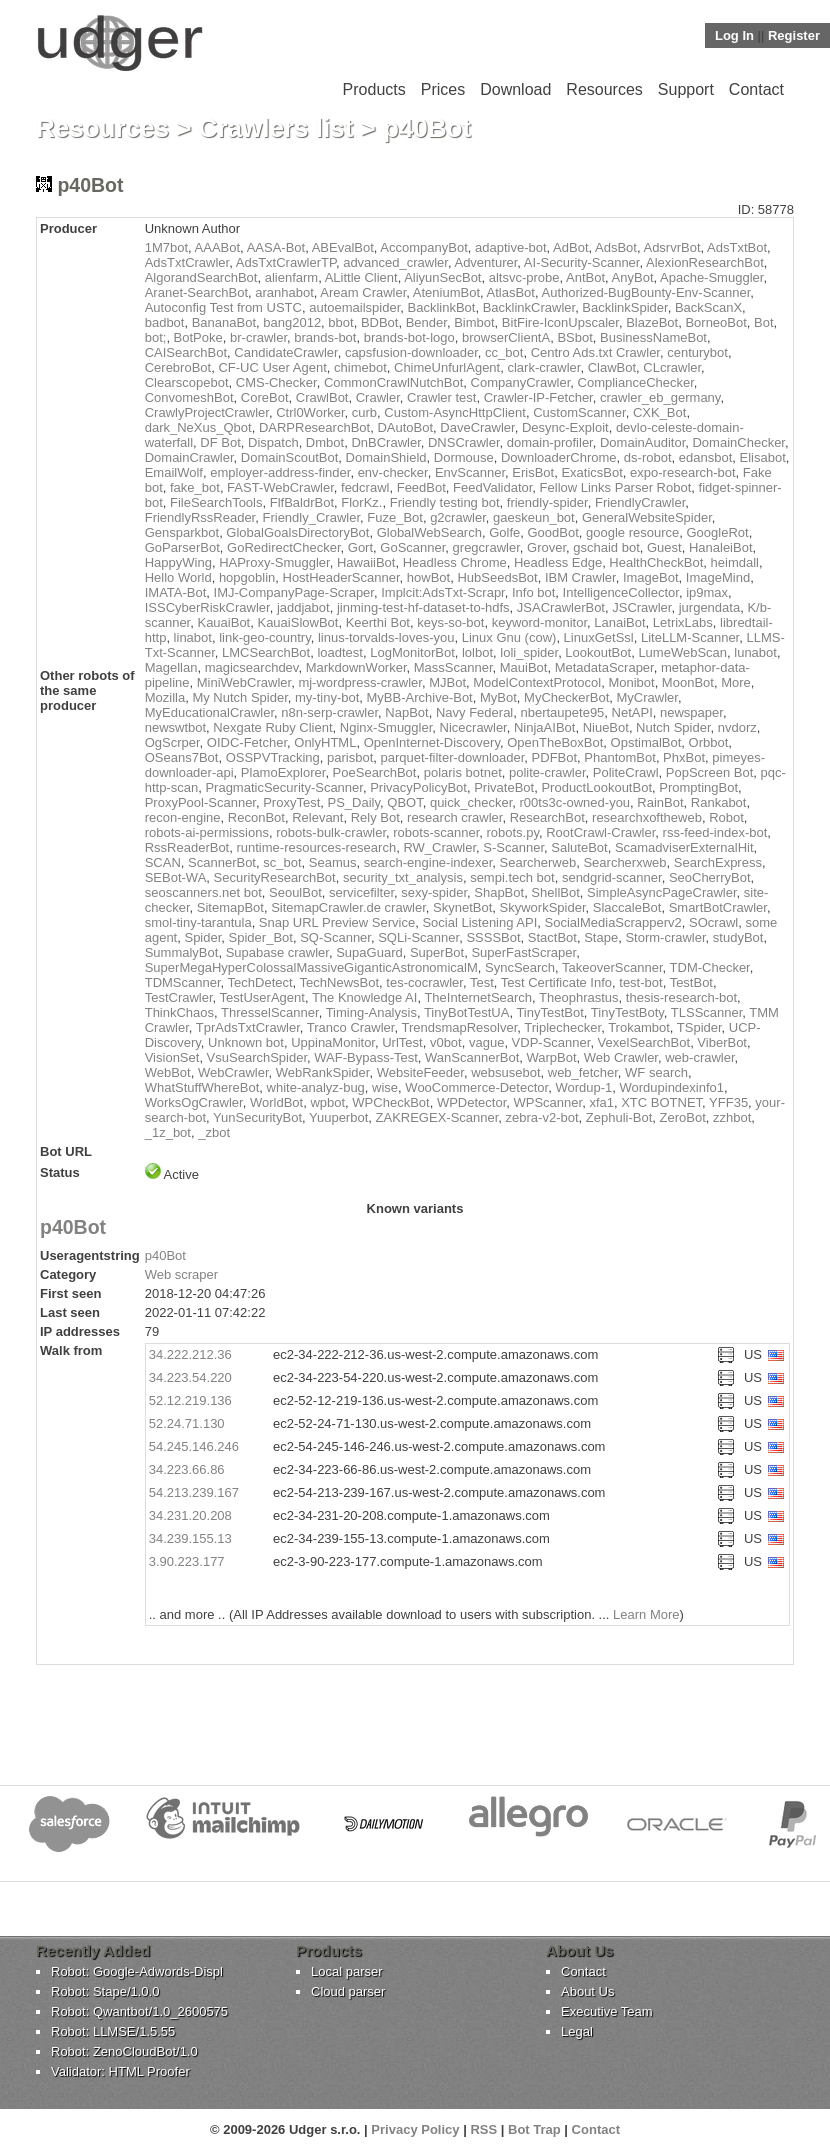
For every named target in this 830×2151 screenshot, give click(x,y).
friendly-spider (547, 502)
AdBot (570, 247)
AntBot (585, 277)
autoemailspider (354, 307)
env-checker (393, 472)
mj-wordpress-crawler (360, 682)
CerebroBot (178, 367)
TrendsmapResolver (459, 1027)
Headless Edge (558, 562)
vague (486, 1042)
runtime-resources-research (316, 847)
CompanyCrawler (521, 382)
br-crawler (258, 337)
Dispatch (273, 442)
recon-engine (183, 817)
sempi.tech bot (512, 877)
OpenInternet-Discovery (432, 742)
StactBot (552, 937)
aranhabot (284, 292)
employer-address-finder (280, 472)
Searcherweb (538, 862)
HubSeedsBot (497, 577)
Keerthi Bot (378, 622)
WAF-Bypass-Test (366, 1057)
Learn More (646, 1614)
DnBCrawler (385, 442)
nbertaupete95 (562, 712)
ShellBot (555, 892)
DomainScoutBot (290, 457)
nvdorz (737, 727)
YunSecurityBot (257, 1117)
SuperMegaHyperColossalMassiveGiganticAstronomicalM (311, 967)
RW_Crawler (439, 847)
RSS (483, 2129)
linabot (193, 637)
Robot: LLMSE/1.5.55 (113, 2031)
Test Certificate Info (556, 982)
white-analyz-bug (316, 1087)
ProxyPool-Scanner (200, 802)
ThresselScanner (270, 1012)
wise (385, 1087)
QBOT (404, 802)
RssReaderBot (187, 847)
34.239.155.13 (190, 1538)
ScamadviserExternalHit (684, 847)
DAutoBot (405, 427)
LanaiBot (619, 622)
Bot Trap (534, 2129)
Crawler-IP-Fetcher (538, 397)
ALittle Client (361, 277)
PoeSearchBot (375, 772)
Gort (360, 547)
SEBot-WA (176, 877)
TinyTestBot (549, 1012)
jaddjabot (303, 607)
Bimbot (474, 322)
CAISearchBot (186, 352)
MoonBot (688, 682)
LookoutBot (598, 652)
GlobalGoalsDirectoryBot (297, 532)
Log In (734, 35)
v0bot (446, 1042)
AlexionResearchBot (705, 262)
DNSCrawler (464, 442)
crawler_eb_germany (660, 397)
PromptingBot (698, 787)
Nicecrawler (473, 727)
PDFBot (555, 757)
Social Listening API (479, 922)
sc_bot (282, 862)
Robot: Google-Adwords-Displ (137, 1971)
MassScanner (453, 667)
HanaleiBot (721, 547)
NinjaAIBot (544, 727)
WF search (656, 1072)
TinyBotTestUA (467, 1012)
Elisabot (763, 457)
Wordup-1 (583, 1087)
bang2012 (292, 322)
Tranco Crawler (351, 1027)
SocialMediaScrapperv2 (613, 922)
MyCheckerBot (566, 697)
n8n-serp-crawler (329, 712)
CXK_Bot (659, 412)
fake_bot (195, 487)
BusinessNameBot (653, 337)
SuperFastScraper (523, 952)
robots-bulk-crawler (331, 832)
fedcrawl (365, 487)
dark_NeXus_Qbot (198, 427)
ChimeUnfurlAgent (447, 367)
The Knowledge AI (365, 997)
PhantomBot (620, 757)
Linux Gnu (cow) (509, 637)
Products (374, 89)
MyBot (498, 697)
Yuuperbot (338, 1117)
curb (364, 412)
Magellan (171, 667)
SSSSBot (493, 937)
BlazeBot (652, 322)
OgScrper (172, 742)
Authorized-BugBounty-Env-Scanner (645, 292)
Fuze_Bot (395, 517)
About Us (587, 1991)
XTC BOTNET (661, 1102)
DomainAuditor (642, 442)
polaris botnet (463, 772)
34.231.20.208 (190, 1515)
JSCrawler (641, 607)
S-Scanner (513, 847)
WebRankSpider (323, 1072)
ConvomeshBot (189, 397)
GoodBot (552, 532)
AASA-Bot (276, 247)
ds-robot (648, 457)
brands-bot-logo (409, 337)
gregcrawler (486, 547)
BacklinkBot (441, 307)
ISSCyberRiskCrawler (207, 607)
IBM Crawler (580, 577)
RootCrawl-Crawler (600, 832)
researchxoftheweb (647, 817)
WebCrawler (233, 1072)
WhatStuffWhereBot (202, 1087)
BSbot (574, 337)
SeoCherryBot (710, 877)
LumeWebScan (682, 652)
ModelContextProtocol (537, 682)
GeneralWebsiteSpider (647, 517)
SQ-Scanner (335, 937)
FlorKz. (361, 502)
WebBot (168, 1072)
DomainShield (386, 457)
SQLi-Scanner (418, 937)
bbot (340, 322)
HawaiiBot (366, 562)
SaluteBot (579, 847)
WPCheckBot (390, 1102)
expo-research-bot (683, 472)
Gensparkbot (182, 532)
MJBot (447, 682)
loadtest (340, 652)
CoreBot (265, 397)
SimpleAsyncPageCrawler (662, 892)
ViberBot (722, 1042)
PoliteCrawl (626, 772)
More (736, 682)
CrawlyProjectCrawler (207, 412)
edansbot (706, 457)
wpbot (327, 1102)
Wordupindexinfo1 (671, 1087)
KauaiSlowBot (297, 622)
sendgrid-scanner (612, 877)
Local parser (347, 1971)
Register (794, 35)
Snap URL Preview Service (337, 922)
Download (515, 89)
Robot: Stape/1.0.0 (105, 1991)
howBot (428, 577)
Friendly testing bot (445, 502)
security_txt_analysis (403, 877)
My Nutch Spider (239, 697)
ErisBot (533, 472)
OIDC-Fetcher (247, 742)
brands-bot (325, 337)
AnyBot (633, 277)
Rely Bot (375, 817)
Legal (577, 2031)
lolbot (477, 652)
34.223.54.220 (190, 1377)
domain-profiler (550, 442)
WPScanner (547, 1102)
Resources (604, 89)
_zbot (214, 1132)
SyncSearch (520, 967)
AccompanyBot (423, 247)
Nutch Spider (673, 727)
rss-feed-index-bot (715, 832)
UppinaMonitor (333, 1042)
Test (482, 982)
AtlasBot (511, 292)
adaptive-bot (511, 247)
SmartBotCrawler (718, 907)
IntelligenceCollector (621, 592)
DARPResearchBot (314, 427)
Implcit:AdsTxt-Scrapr (443, 592)
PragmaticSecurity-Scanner (284, 787)
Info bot (533, 592)
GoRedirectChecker (283, 547)
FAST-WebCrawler (280, 487)
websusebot (505, 1072)
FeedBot (421, 487)
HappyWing (178, 562)
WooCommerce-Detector (476, 1087)
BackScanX (708, 307)
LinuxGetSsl (599, 637)
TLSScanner (707, 1012)
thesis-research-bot (681, 997)
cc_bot (504, 352)
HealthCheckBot (656, 562)
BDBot (380, 322)
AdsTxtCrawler (187, 262)
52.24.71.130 (187, 1423)
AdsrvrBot (671, 247)
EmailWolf (174, 472)
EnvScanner (470, 472)
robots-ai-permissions (207, 832)
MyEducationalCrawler (209, 712)
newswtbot (175, 727)
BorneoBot (715, 322)
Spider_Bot (261, 937)
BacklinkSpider (624, 307)
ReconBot (256, 817)
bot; (156, 337)
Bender (426, 322)
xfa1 (601, 1102)
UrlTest (402, 1042)
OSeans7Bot (182, 757)
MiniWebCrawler (244, 682)
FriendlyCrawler (640, 502)
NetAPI (632, 712)
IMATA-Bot (176, 592)
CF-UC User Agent (272, 367)
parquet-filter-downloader (453, 757)
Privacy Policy (415, 2129)
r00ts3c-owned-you (575, 802)
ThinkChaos (179, 1012)
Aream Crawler (363, 292)
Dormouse (464, 457)
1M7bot (166, 247)
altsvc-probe (524, 277)
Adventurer (485, 262)
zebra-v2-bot (542, 1117)
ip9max (707, 592)
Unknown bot (246, 1042)
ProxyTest (291, 802)
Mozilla (165, 697)
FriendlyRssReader (200, 517)
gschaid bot (606, 547)
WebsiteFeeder (420, 1072)
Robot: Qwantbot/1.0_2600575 (139, 2011)
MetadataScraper (604, 667)
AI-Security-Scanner (582, 262)
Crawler (378, 397)
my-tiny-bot (327, 697)
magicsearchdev (252, 667)
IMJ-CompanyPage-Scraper (294, 592)
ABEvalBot (343, 247)
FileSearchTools (216, 502)
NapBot (406, 712)
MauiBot (524, 667)
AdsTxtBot (737, 247)
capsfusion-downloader (411, 352)
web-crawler (699, 1057)
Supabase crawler (277, 952)
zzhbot (732, 1117)
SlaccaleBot (627, 907)
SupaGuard (369, 952)
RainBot (660, 802)
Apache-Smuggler (711, 277)
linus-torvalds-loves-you (386, 637)
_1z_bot (168, 1132)
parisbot (350, 757)
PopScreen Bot (709, 772)
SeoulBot (295, 892)
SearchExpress (718, 862)
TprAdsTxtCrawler (248, 1027)
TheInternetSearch (478, 997)
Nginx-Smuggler (386, 727)
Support (686, 89)
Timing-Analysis (371, 1012)
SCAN (163, 862)
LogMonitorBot (412, 652)
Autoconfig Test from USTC (223, 307)
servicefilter (361, 892)
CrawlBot (322, 397)
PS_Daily (354, 802)
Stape (601, 937)
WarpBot (551, 1057)
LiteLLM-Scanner (690, 637)
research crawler (454, 817)
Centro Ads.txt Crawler (595, 352)
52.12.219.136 (190, 1400)
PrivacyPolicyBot (418, 787)
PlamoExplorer (283, 772)
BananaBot (224, 322)
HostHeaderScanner (341, 577)
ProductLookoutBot (596, 787)
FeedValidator (492, 487)
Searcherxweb (624, 862)
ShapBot (499, 892)
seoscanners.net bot (203, 892)
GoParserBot (182, 547)
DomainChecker (738, 442)
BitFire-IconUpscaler (560, 322)
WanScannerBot (472, 1057)
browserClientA (506, 337)
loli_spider (529, 652)
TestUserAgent (262, 997)
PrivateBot (504, 787)
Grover (546, 547)
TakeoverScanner (612, 967)
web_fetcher (583, 1072)
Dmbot (325, 442)
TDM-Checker (710, 967)
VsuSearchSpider (257, 1057)
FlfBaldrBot (302, 502)
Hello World (178, 577)
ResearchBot (547, 817)
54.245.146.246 (194, 1446)
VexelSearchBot (644, 1042)
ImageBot (651, 577)
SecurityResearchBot (275, 877)
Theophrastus (579, 997)
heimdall (735, 562)
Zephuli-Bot (619, 1117)
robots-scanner (436, 832)
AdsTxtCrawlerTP (286, 262)
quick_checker (471, 802)
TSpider (699, 1027)
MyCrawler (647, 697)
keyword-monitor (539, 622)
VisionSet (172, 1057)
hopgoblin (247, 577)
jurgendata (709, 607)
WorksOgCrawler (194, 1102)
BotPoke (198, 337)
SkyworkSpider (543, 907)
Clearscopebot (187, 382)
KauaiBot (223, 622)
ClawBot (612, 367)
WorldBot (276, 1102)
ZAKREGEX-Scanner (437, 1117)
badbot (165, 322)
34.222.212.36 (190, 1354)
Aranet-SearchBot (196, 292)
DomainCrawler (189, 457)
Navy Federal (474, 712)
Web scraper (181, 1274)
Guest (664, 547)
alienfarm (291, 277)
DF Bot (220, 442)
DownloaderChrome (559, 457)
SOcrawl (713, 922)
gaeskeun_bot (534, 517)
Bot (764, 322)
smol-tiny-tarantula (198, 922)
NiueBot (606, 727)
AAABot (218, 247)
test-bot (640, 982)
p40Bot (73, 1227)
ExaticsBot (591, 472)
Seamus (333, 862)
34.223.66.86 (187, 1469)
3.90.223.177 (187, 1561)
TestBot (691, 982)
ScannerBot (222, 862)
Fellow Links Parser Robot (616, 487)
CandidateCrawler (285, 352)
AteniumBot (446, 292)
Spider (202, 937)
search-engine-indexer (428, 862)
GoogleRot (718, 532)
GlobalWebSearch (429, 532)
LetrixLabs (683, 622)
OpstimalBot (646, 742)
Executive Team (607, 2011)
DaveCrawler (477, 427)
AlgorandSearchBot (201, 277)
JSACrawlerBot (561, 607)
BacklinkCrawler (529, 307)
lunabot (755, 652)
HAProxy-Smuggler (274, 562)
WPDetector (471, 1102)
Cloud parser (348, 1991)
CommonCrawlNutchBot (393, 382)
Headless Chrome (455, 562)
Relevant (317, 817)
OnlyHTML (325, 742)
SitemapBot (230, 907)
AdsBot (616, 247)
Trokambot (639, 1027)
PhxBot (684, 757)
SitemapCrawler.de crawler (348, 907)
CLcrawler (672, 367)
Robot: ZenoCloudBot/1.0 (124, 2051)
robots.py (512, 832)
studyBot (738, 937)
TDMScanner (183, 982)
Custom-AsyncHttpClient (455, 412)
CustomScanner (579, 412)
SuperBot (437, 952)
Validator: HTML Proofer (120, 2071)
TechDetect (260, 982)
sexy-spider (434, 892)
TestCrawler (179, 997)
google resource (632, 532)
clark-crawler (543, 367)
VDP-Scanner (551, 1042)
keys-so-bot (450, 622)
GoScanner (412, 547)
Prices (443, 89)
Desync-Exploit (565, 427)
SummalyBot (182, 952)
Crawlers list (276, 128)
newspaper (691, 712)
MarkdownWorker (356, 667)
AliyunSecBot (442, 277)
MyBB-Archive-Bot (420, 697)
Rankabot (719, 802)
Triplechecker (562, 1027)
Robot (726, 817)
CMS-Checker (276, 382)
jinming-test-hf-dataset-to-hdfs (423, 607)
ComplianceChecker (636, 382)
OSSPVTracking (273, 757)
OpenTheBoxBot (555, 742)
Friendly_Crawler (311, 517)
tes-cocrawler (424, 982)
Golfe (504, 532)
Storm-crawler (665, 937)
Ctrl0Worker (310, 412)
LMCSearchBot (266, 652)
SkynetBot (462, 907)
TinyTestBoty (627, 1012)
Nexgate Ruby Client (272, 727)
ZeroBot (683, 1117)
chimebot (360, 367)
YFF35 (728, 1102)
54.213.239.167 (194, 1492)
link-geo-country (265, 637)
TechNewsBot (339, 982)
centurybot (697, 352)
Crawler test (441, 397)
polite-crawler (547, 772)
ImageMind (718, 577)
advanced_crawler (395, 262)
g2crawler (458, 517)
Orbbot (709, 742)
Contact (756, 89)
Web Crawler (621, 1057)
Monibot (631, 682)
